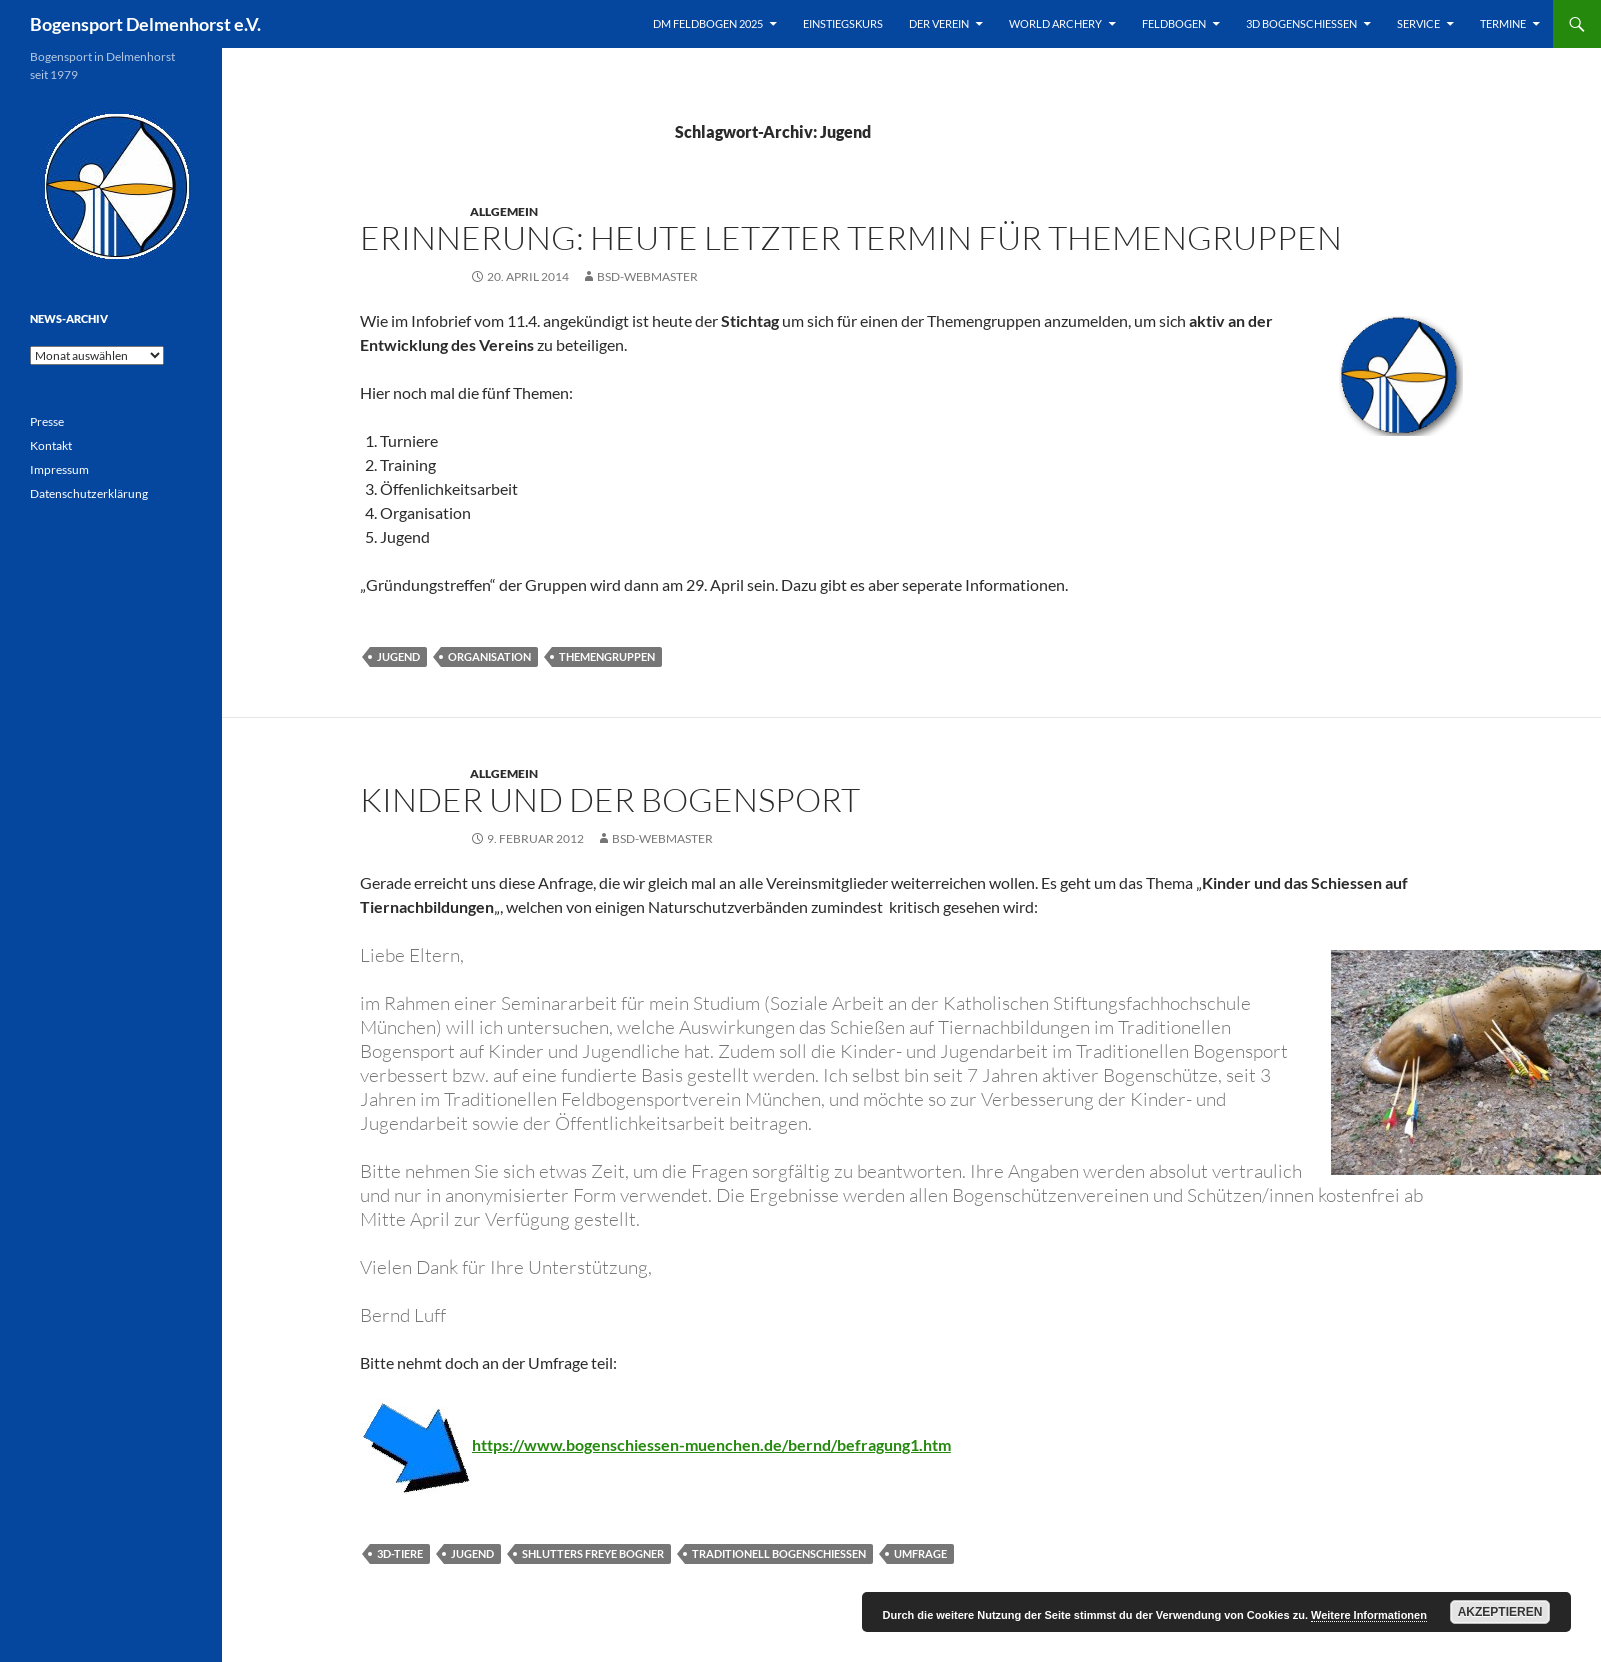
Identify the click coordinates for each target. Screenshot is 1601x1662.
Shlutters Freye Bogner (593, 1553)
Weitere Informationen (1369, 1615)
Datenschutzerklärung (89, 493)
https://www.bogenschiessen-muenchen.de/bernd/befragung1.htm (711, 1444)
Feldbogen (1174, 23)
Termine (1503, 23)
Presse (47, 421)
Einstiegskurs (843, 23)
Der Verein (939, 23)
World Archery (1055, 23)
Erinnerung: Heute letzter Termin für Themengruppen (851, 237)
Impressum (59, 469)
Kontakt (51, 445)
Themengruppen (607, 656)
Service (1418, 23)
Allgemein (504, 211)
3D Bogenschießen (1301, 23)
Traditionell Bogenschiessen (779, 1553)
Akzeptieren (1500, 1612)
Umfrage (920, 1553)
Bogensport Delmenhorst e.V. (145, 24)
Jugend (398, 656)
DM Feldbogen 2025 (708, 23)
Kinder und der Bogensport (610, 799)
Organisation (489, 656)
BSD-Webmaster (647, 276)
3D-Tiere (400, 1553)
